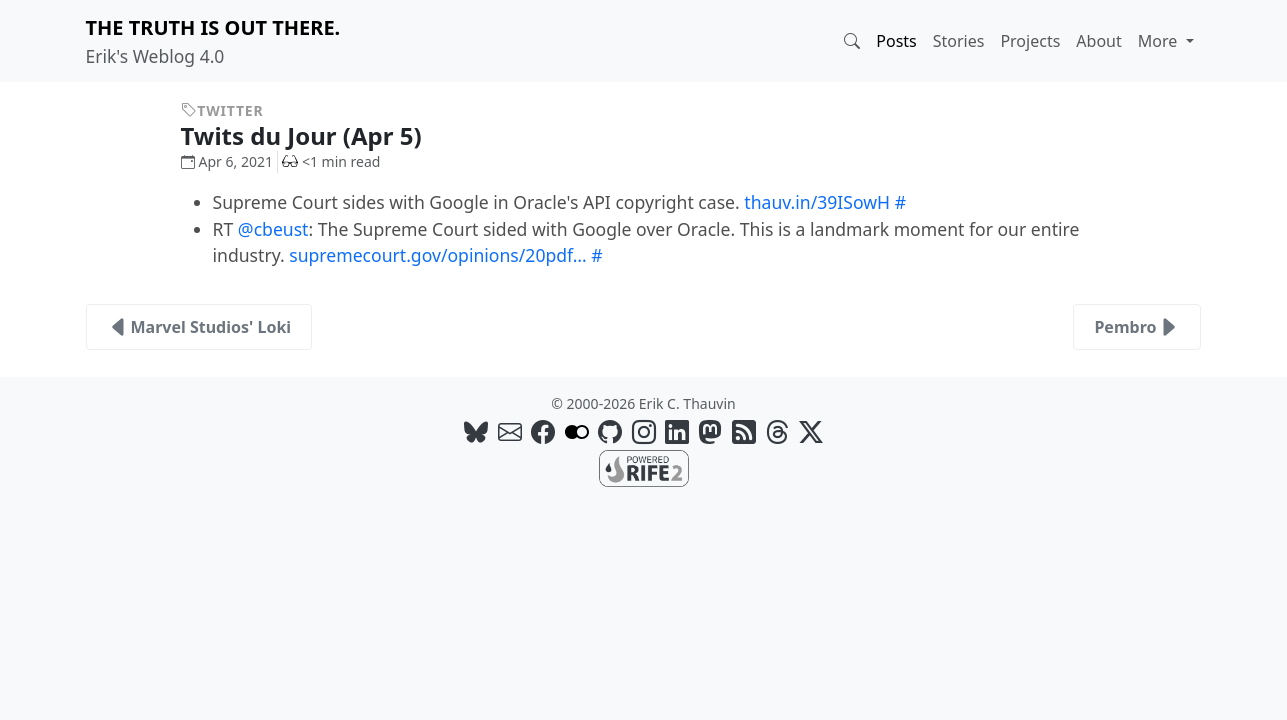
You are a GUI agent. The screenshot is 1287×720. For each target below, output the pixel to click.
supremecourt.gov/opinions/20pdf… (438, 255)
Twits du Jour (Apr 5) (316, 135)
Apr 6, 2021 (227, 161)
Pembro (1137, 327)
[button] (852, 41)
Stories (959, 41)
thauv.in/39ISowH (817, 202)
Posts (896, 41)
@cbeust (273, 229)
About (1098, 41)
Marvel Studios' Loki (199, 327)
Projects (1030, 41)
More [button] (1160, 41)
